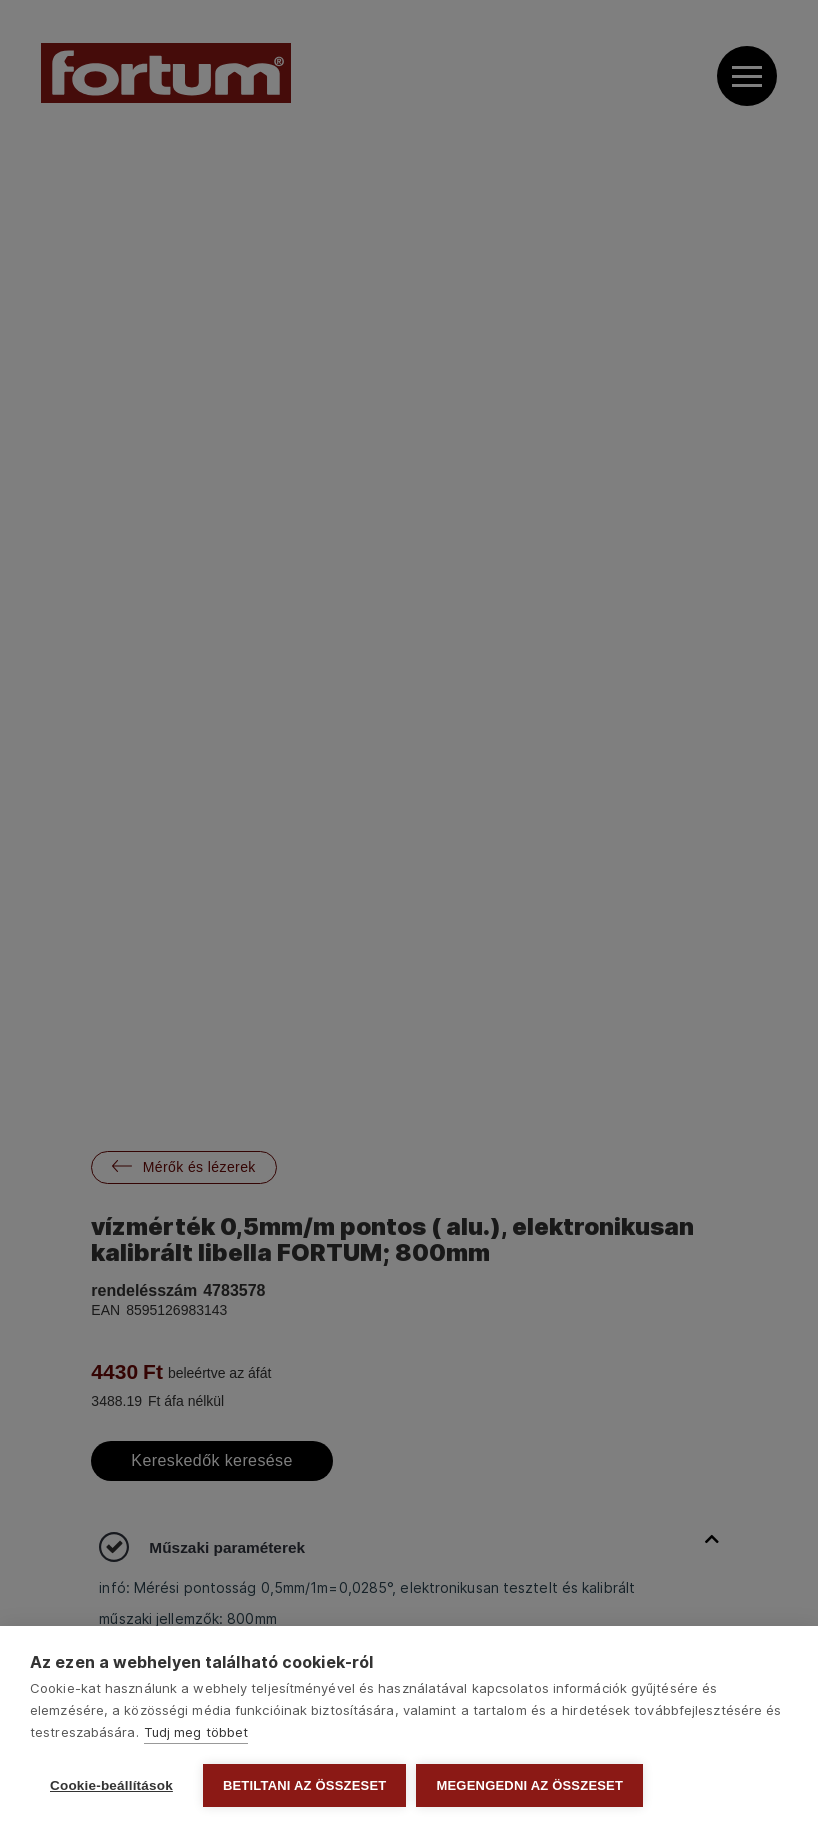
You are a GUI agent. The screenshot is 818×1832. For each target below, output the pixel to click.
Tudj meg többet (196, 1732)
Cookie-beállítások (111, 1785)
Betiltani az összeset (305, 1785)
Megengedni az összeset (529, 1785)
